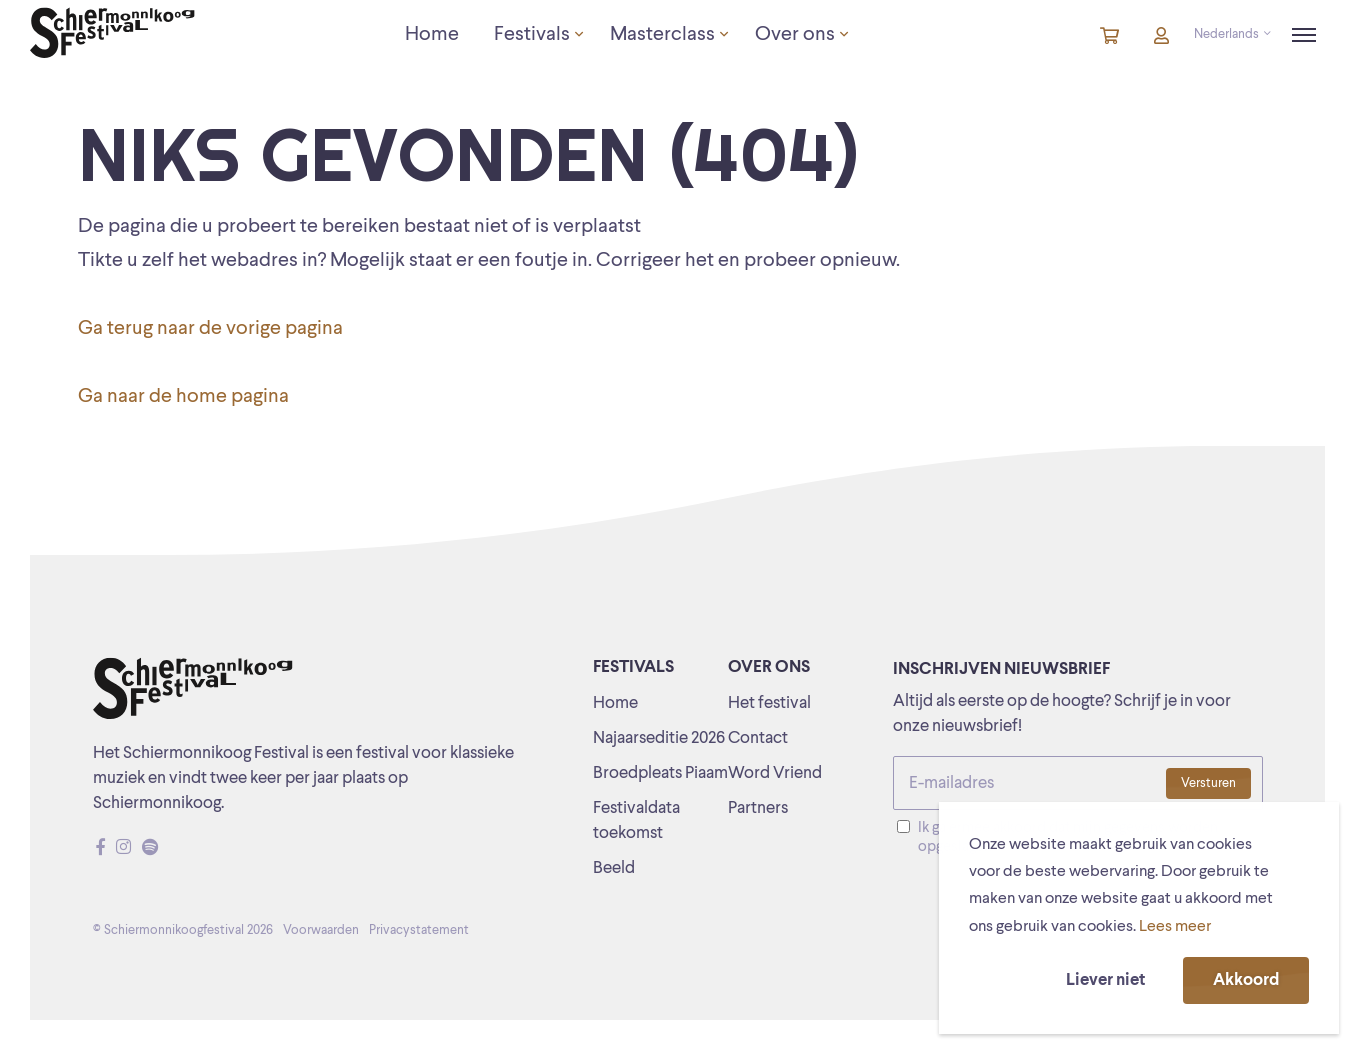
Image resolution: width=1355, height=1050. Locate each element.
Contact (758, 738)
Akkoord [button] (1246, 980)
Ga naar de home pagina (183, 397)
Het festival (769, 703)
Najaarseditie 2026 (659, 738)
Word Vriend (775, 773)
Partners (758, 808)
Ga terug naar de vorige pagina (210, 329)
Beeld (614, 868)
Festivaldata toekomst (636, 821)
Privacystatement (419, 930)
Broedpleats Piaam (660, 773)
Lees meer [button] (1175, 927)
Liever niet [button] (1105, 980)
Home (615, 703)
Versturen (1208, 783)
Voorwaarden (321, 930)
